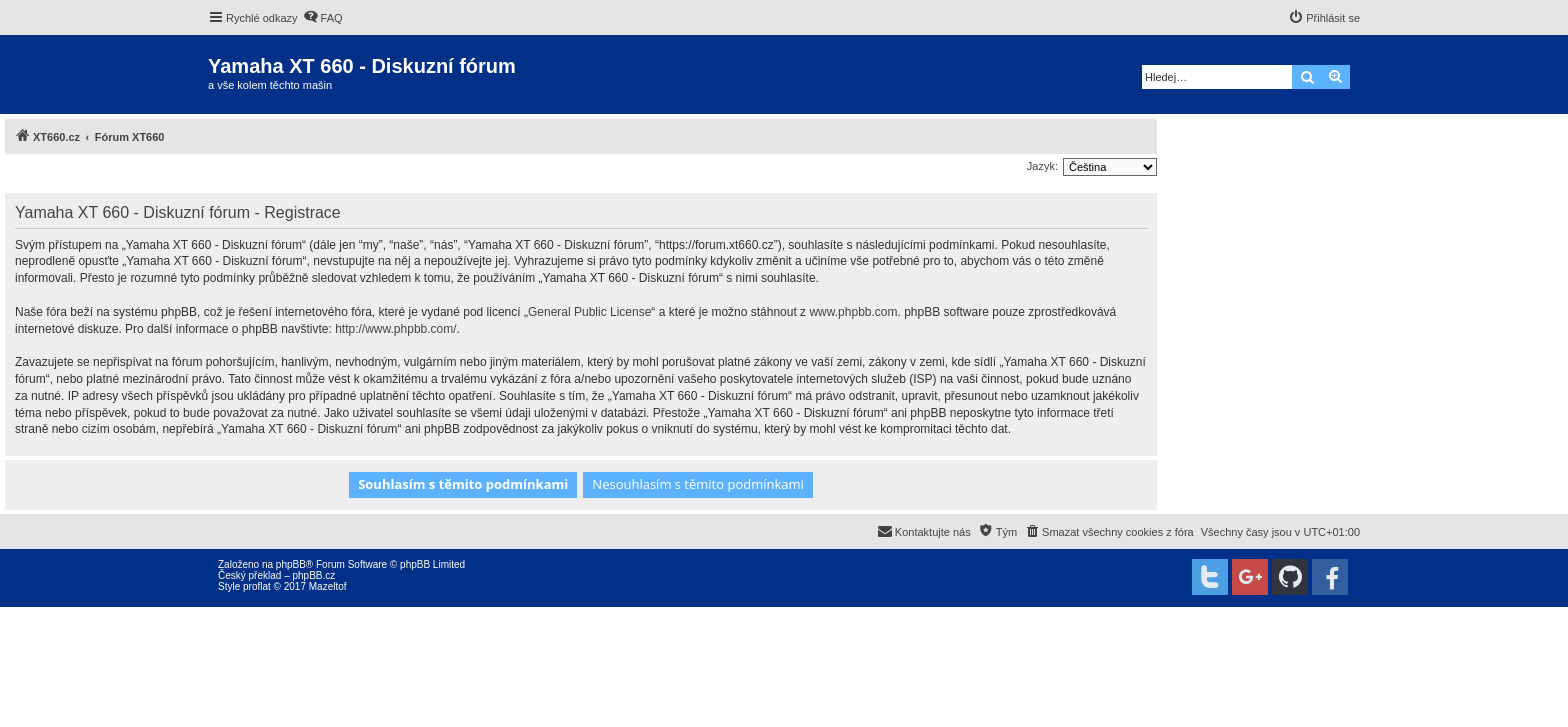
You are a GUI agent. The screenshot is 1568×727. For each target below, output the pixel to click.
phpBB (291, 564)
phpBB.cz (313, 575)
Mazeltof (328, 586)
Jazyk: (1042, 166)
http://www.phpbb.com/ (395, 329)
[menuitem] (323, 18)
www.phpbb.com (853, 312)
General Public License (589, 312)
